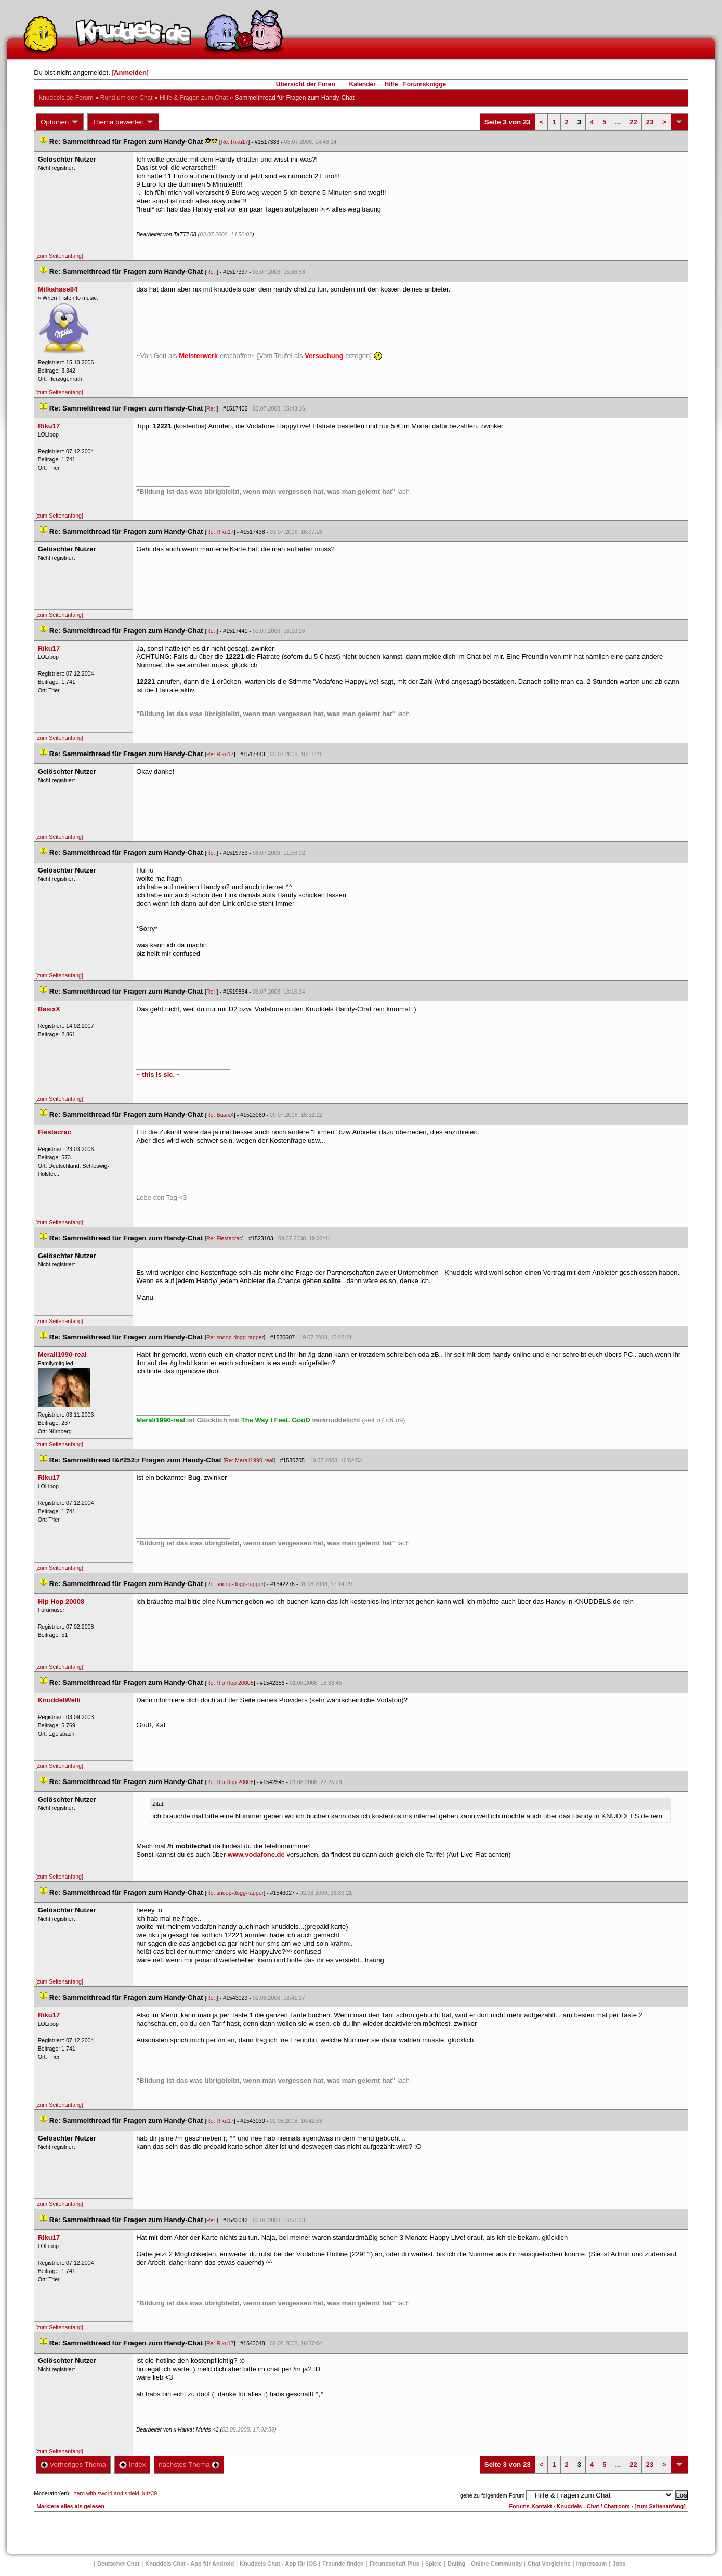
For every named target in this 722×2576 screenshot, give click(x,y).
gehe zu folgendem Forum (492, 2495)
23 (649, 122)
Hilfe (391, 84)
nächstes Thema (189, 2464)
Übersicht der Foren (305, 84)
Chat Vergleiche (549, 2563)
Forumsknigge (425, 84)
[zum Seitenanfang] (59, 256)
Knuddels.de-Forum (65, 97)
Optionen (60, 122)
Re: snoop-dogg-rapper (235, 1337)
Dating (456, 2563)
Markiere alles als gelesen (70, 2506)
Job (619, 2563)
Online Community (496, 2563)
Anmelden (130, 72)
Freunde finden (342, 2563)
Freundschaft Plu (394, 2563)
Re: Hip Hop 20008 (230, 1683)
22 (633, 122)
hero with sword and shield (106, 2493)
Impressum (591, 2563)
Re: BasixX (220, 1115)
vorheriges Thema (73, 2464)
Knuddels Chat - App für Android (189, 2563)
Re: (211, 272)
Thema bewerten (123, 122)
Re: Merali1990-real (249, 1460)
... (618, 122)
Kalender (362, 84)
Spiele (433, 2563)
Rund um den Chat (126, 97)
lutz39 (149, 2493)
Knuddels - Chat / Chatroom (593, 2506)
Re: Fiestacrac (224, 1238)
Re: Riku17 (234, 142)
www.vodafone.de (256, 1854)
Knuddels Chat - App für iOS (278, 2563)
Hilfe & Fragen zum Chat (194, 97)
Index (132, 2464)
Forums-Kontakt (530, 2506)
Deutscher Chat (118, 2563)
